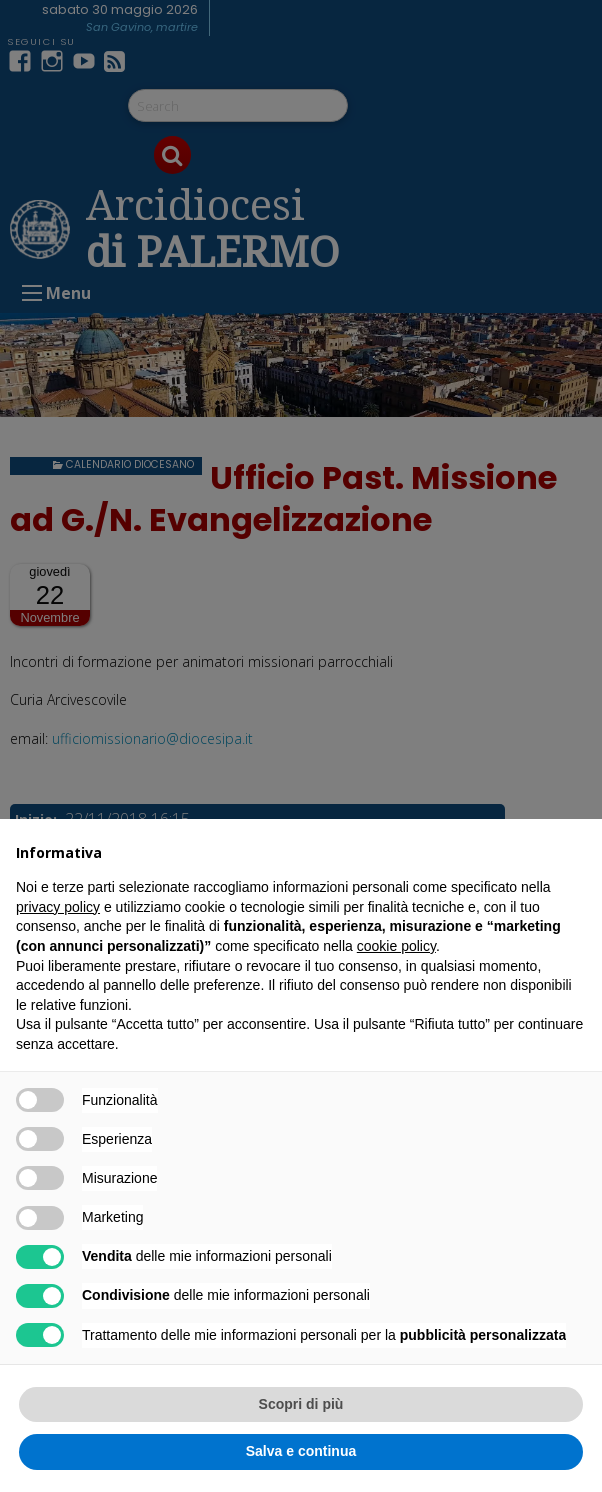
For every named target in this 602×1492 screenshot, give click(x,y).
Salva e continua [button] (301, 1451)
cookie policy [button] (396, 946)
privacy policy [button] (58, 907)
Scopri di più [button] (301, 1404)
